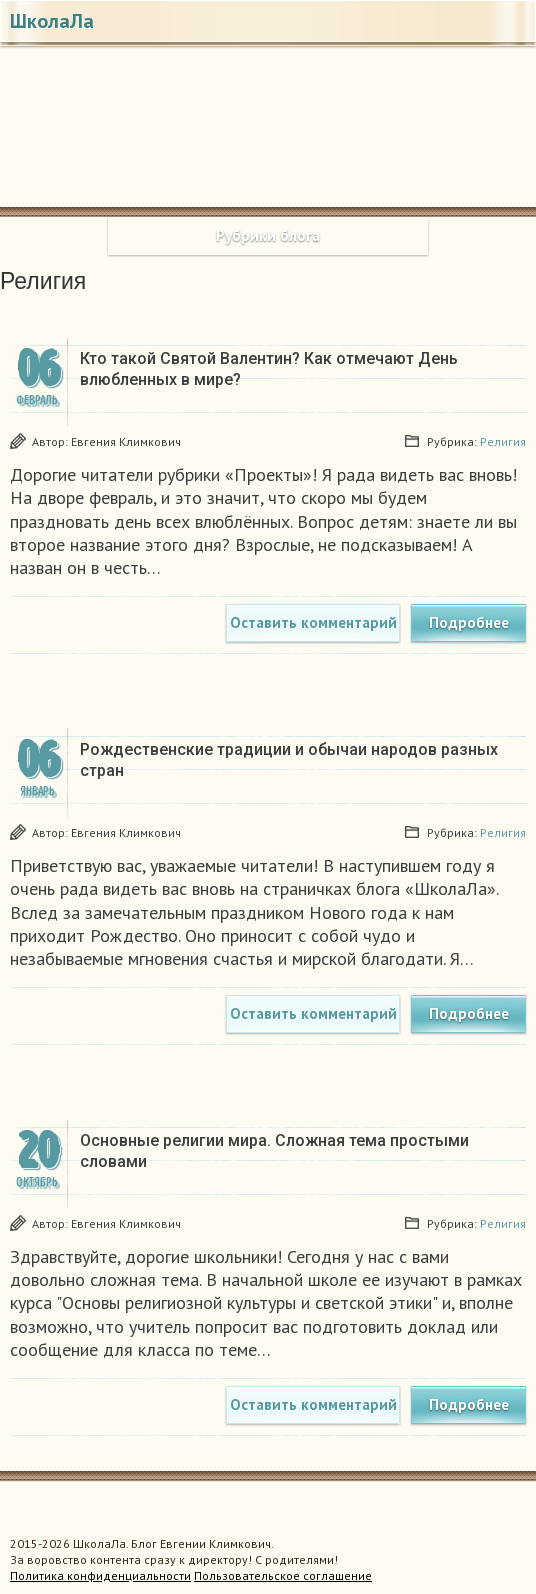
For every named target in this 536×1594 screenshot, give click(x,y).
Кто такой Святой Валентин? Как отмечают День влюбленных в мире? (269, 369)
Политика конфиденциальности (100, 1575)
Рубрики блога (268, 235)
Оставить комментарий (313, 622)
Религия (503, 441)
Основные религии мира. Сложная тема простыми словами (274, 1151)
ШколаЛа (52, 21)
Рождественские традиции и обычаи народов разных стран (289, 760)
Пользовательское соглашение (283, 1575)
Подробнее (469, 622)
